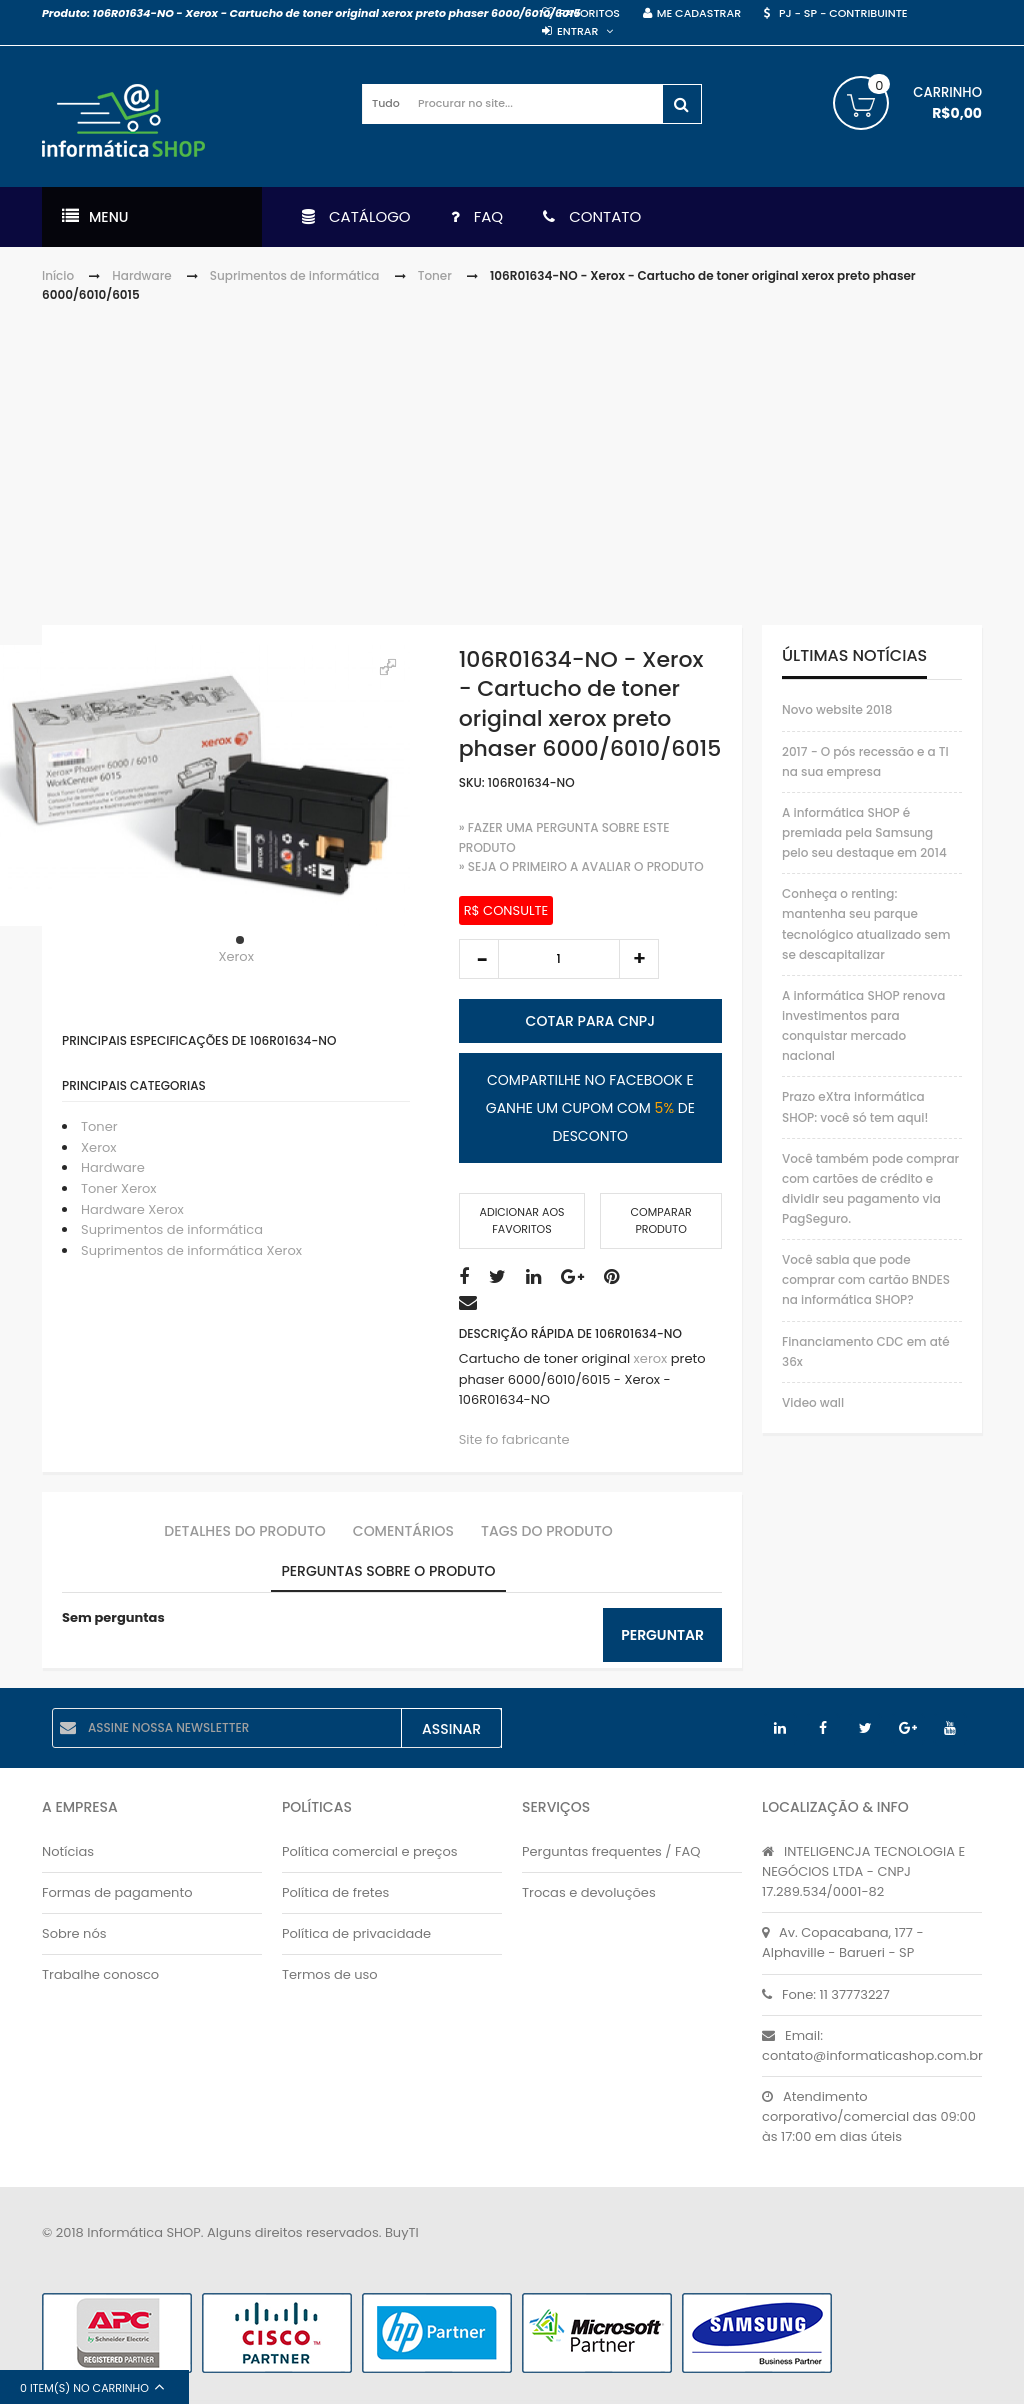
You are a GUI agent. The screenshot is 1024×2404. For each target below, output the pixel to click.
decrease (479, 959)
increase (639, 959)
